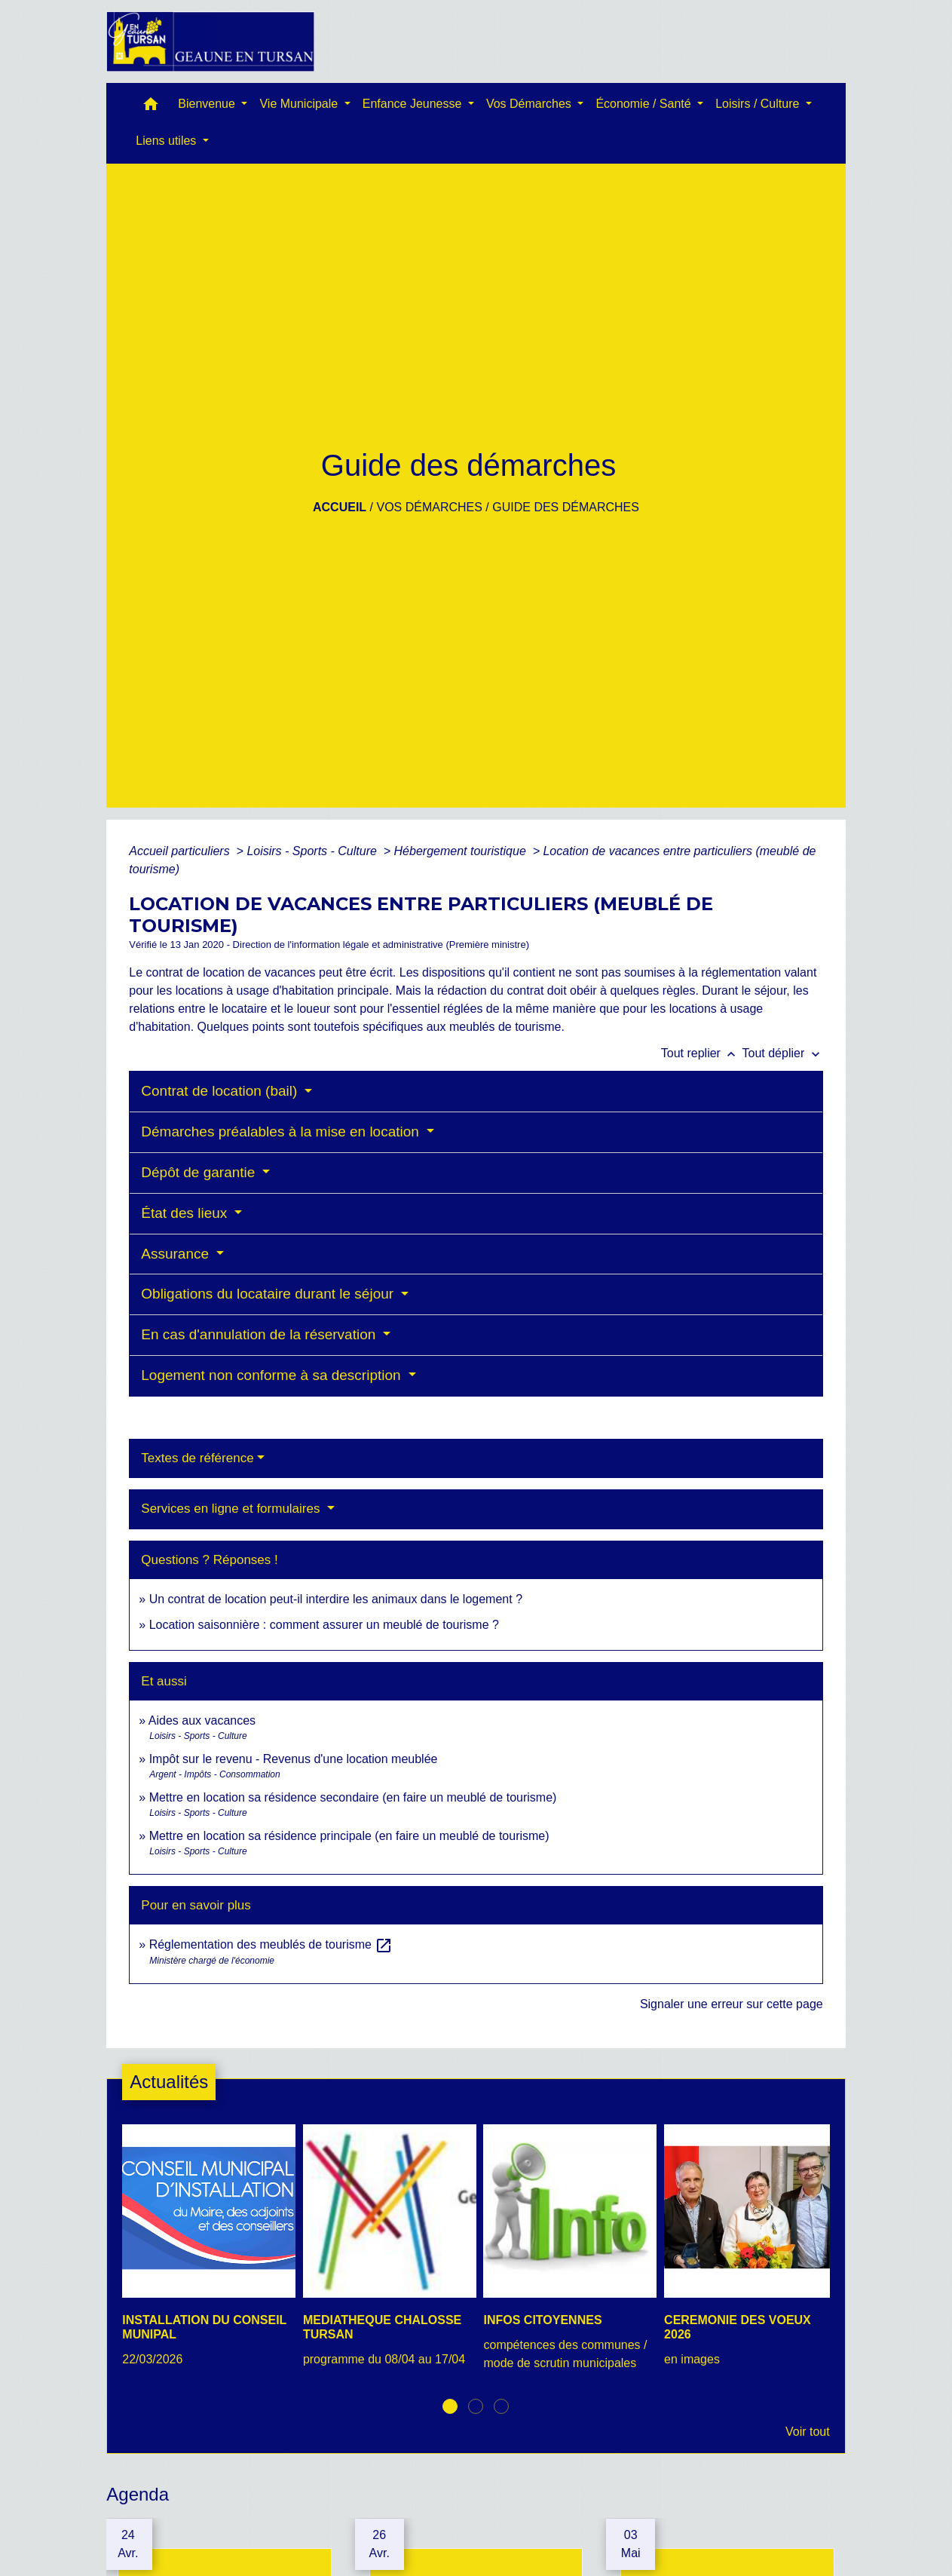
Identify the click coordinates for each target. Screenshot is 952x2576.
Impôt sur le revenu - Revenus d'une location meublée (293, 1759)
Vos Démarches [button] (530, 103)
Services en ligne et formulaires (232, 1508)
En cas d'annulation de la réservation (260, 1334)
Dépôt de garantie (200, 1172)
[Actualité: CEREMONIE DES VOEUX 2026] (747, 2254)
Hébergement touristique (462, 851)
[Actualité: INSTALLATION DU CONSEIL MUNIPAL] (205, 2254)
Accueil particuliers (181, 851)
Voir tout (807, 2431)
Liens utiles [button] (168, 140)
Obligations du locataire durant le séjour (269, 1294)
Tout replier (701, 1053)
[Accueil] (210, 41)
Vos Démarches (429, 507)
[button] (151, 107)
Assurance (177, 1254)
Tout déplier (782, 1053)
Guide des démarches (565, 507)
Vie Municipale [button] (300, 103)
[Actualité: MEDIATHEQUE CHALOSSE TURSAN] (386, 2254)
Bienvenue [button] (208, 103)
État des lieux (186, 1213)
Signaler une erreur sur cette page (731, 2004)
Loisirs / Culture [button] (759, 103)
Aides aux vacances (202, 1720)
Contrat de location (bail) (221, 1091)
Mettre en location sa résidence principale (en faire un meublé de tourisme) (349, 1835)
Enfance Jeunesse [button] (414, 103)
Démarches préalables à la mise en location (282, 1131)
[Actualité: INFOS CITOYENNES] (566, 2255)
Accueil (339, 507)
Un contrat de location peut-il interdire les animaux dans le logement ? (335, 1599)
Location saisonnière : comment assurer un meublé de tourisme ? (324, 1624)
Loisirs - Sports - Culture (313, 851)
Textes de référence (197, 1458)
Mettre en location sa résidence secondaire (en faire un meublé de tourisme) (353, 1797)
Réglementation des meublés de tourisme (271, 1944)
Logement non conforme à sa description (273, 1375)
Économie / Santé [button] (644, 103)
